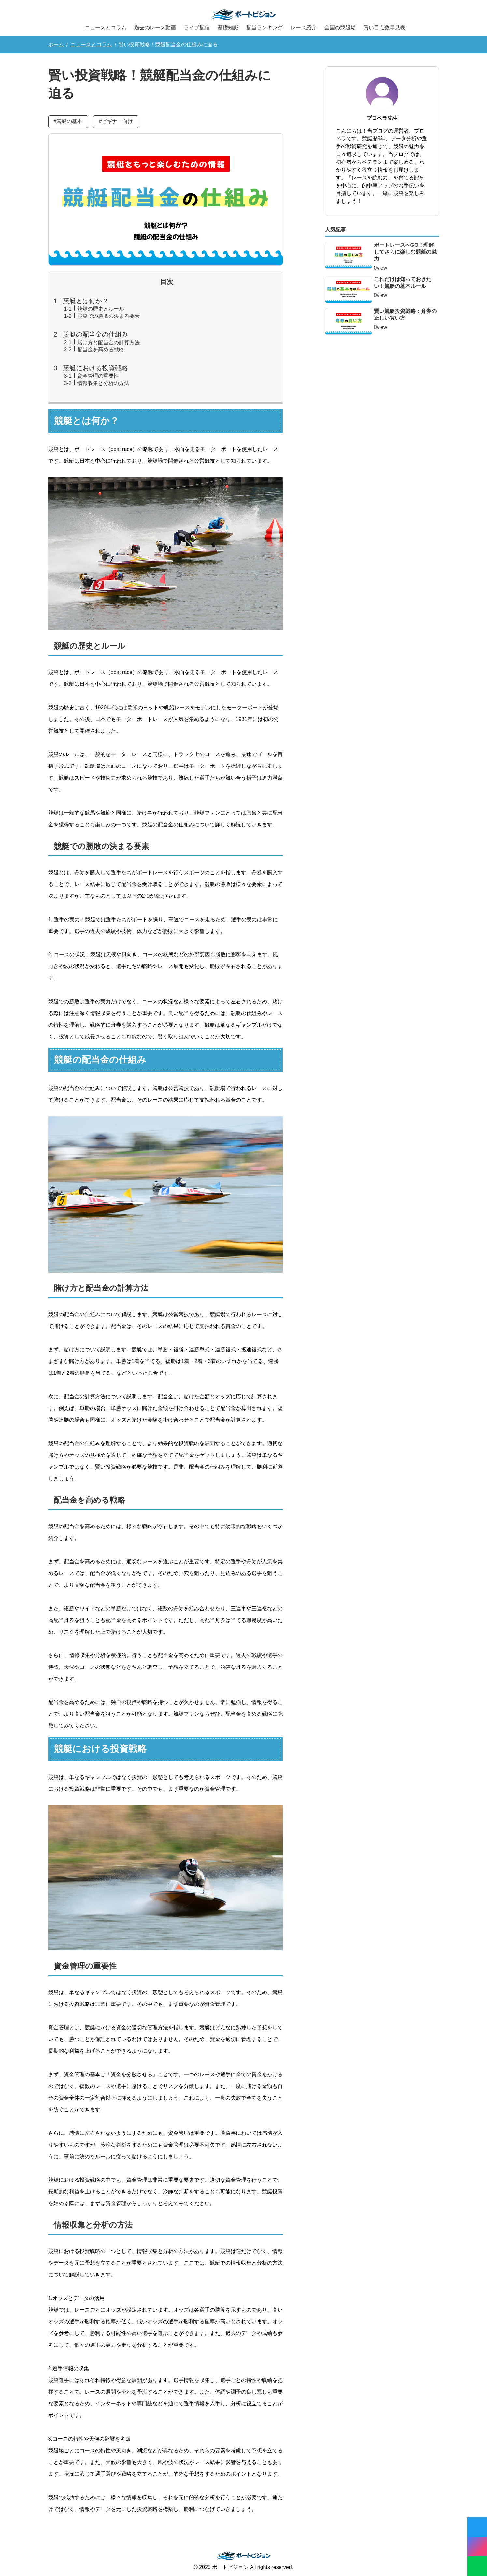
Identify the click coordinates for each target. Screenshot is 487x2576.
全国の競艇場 (340, 27)
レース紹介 (304, 27)
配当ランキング (264, 27)
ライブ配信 (197, 27)
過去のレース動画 (155, 27)
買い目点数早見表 (384, 27)
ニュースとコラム (105, 27)
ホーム (56, 44)
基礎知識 (228, 27)
